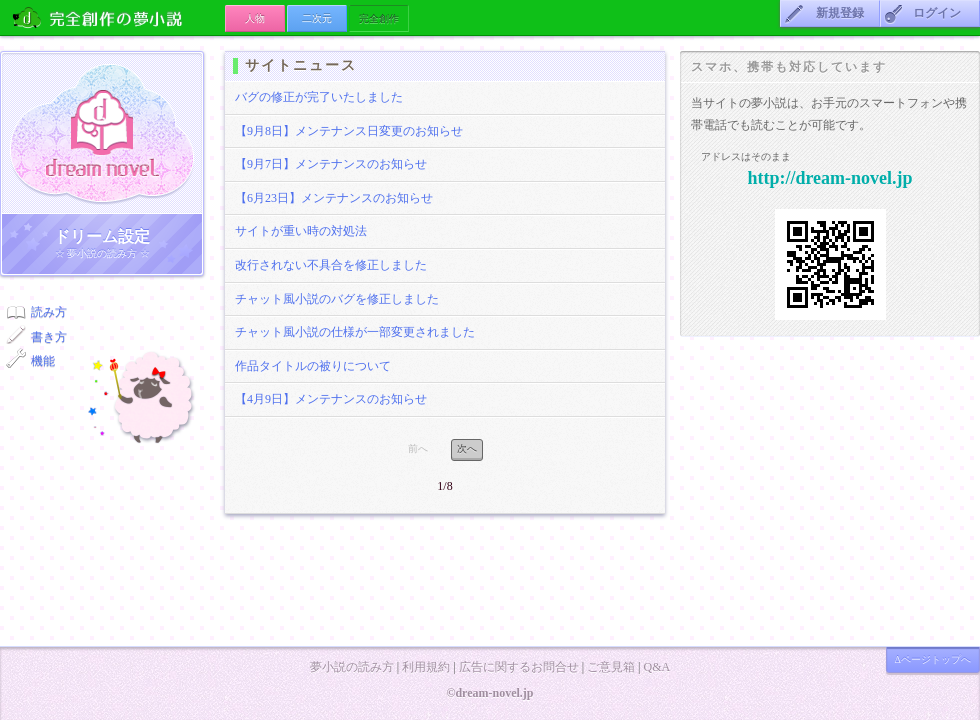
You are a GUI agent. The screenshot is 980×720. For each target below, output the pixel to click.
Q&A (656, 667)
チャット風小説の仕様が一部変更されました (355, 332)
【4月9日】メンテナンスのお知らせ (331, 399)
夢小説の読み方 (352, 667)
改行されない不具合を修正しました (331, 265)
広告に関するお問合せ (519, 667)
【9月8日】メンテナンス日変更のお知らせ (349, 131)
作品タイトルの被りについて (313, 366)
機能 (43, 361)
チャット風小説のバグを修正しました (337, 299)
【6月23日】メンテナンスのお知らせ (334, 198)
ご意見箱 (611, 667)
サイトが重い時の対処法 (301, 231)
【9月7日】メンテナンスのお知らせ (331, 164)
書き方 (49, 337)
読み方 (49, 312)
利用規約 (426, 667)
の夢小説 (112, 17)
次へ (467, 448)
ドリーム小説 (102, 133)
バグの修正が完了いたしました (319, 97)
